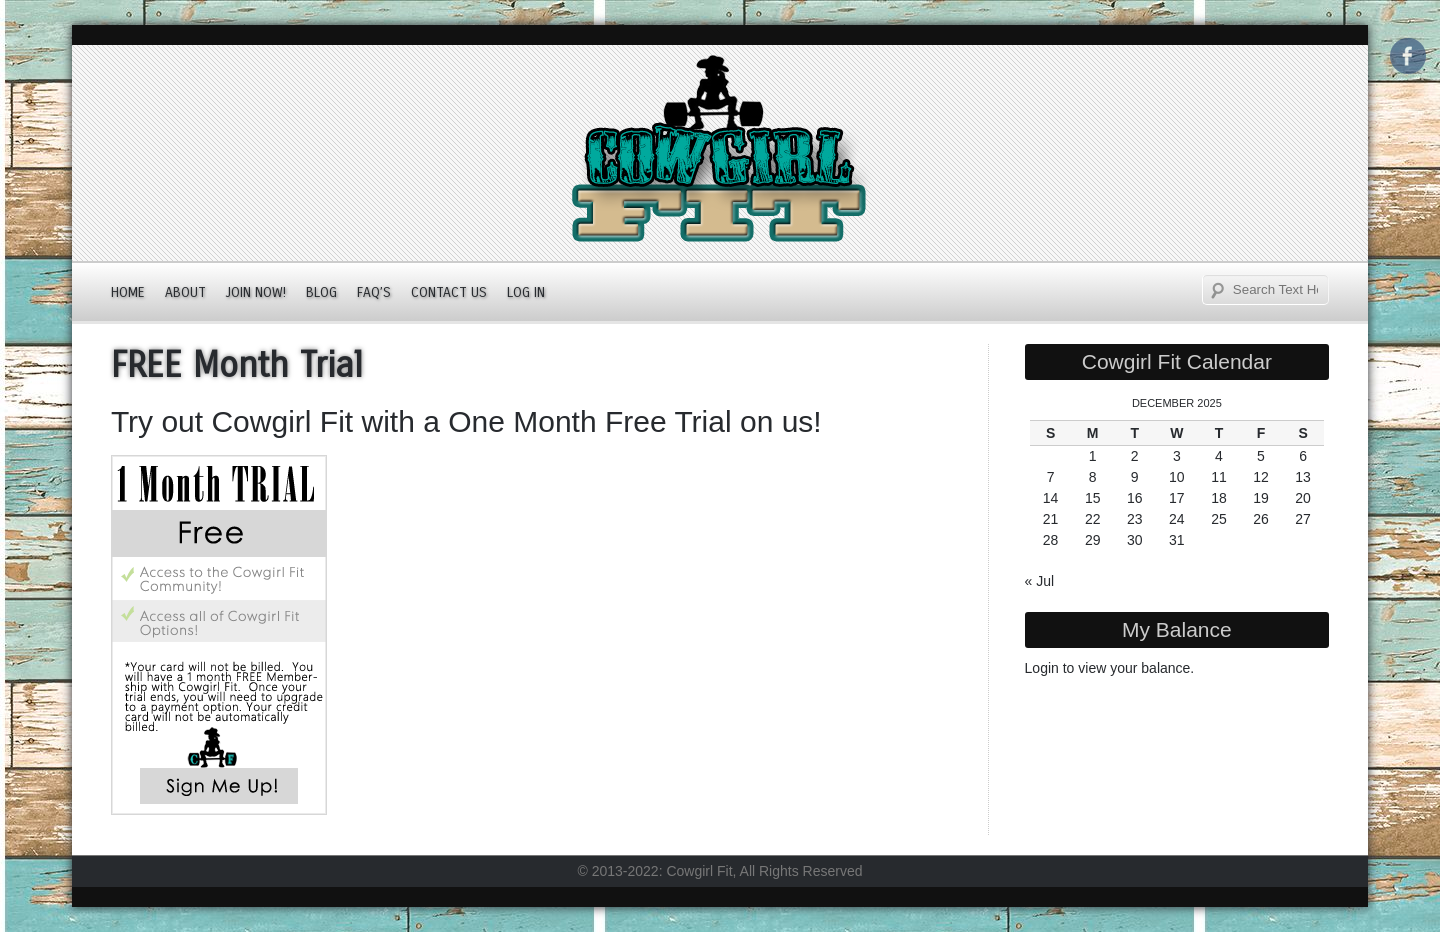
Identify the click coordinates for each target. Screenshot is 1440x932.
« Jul (1040, 581)
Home (128, 292)
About (185, 292)
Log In (526, 292)
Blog (321, 292)
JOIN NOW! (256, 292)
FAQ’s (374, 292)
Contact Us (449, 292)
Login (1042, 668)
